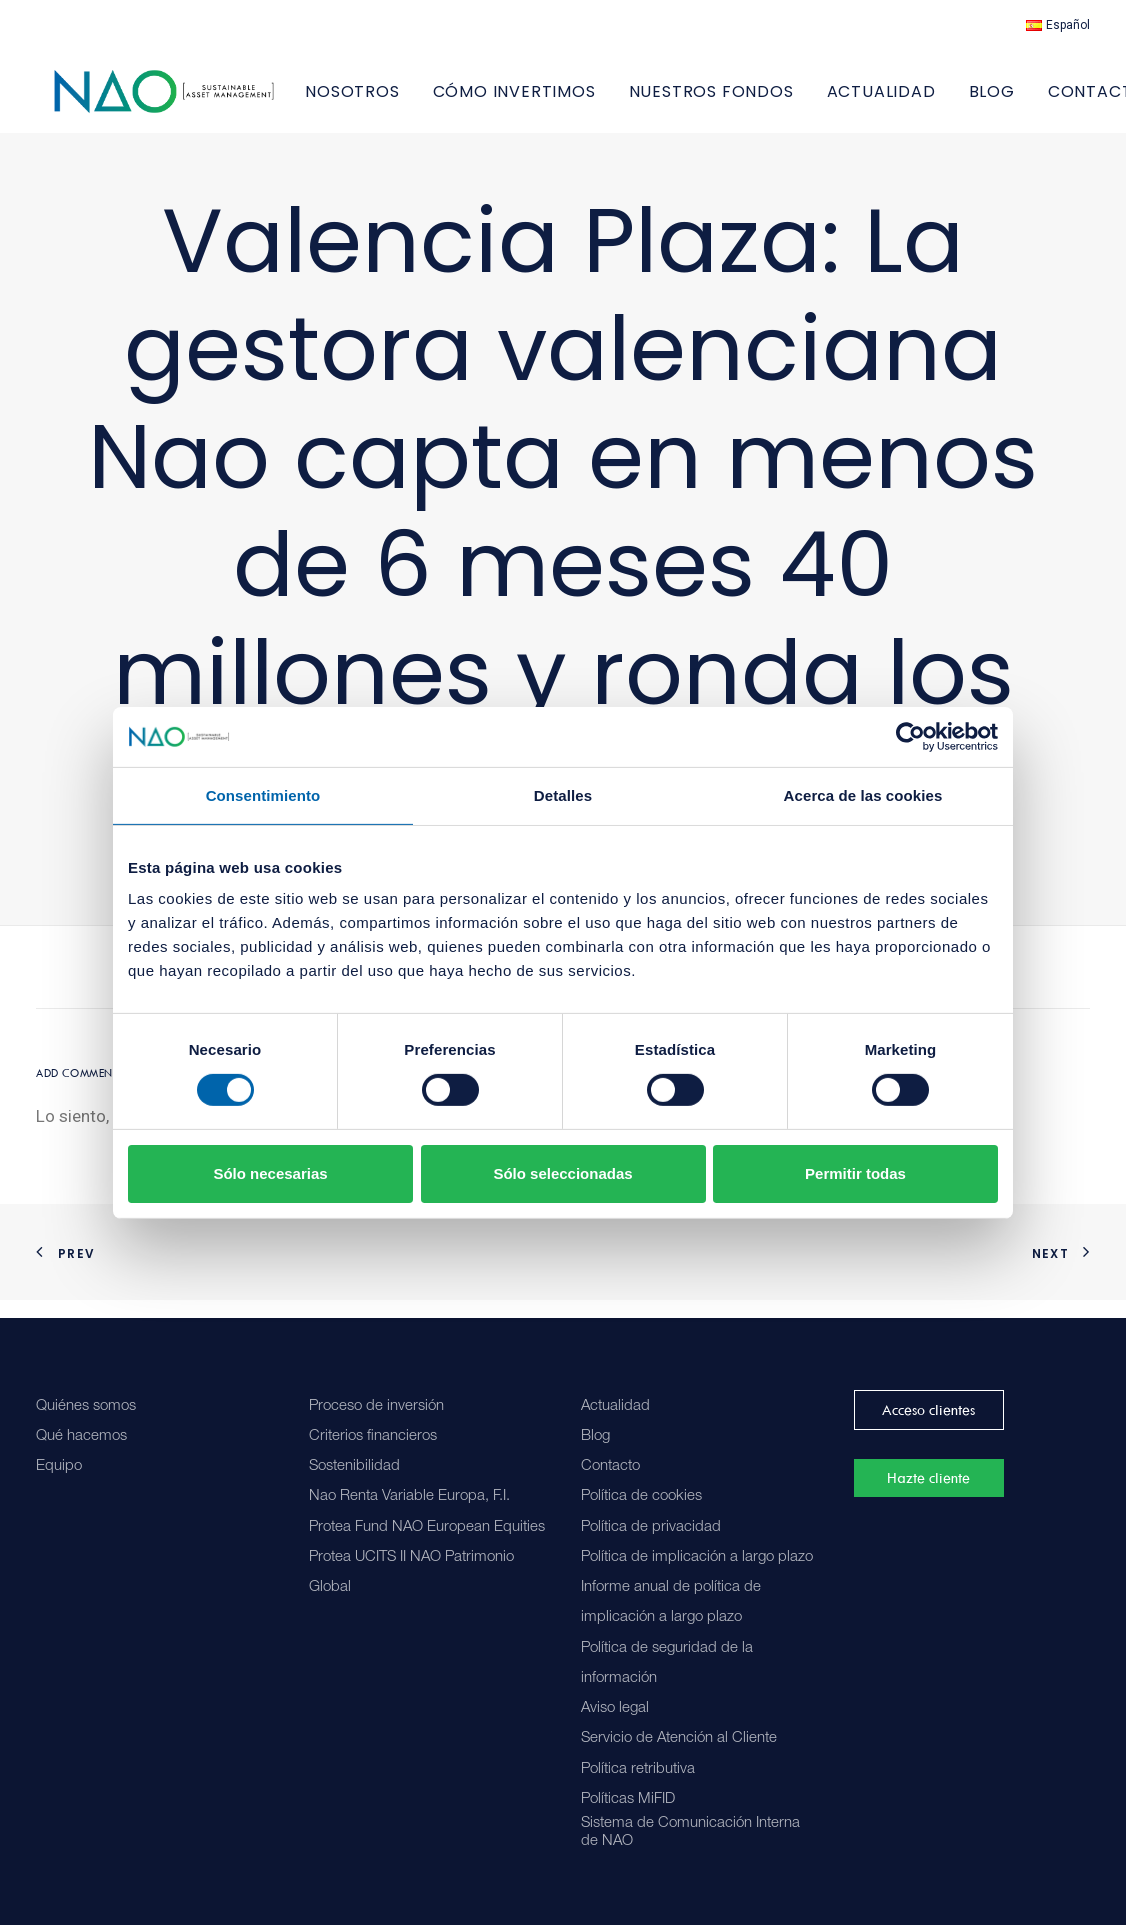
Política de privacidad (651, 1527)
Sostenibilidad (354, 1466)
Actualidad (615, 1406)
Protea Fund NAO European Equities (427, 1527)
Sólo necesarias (270, 1173)
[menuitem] (1058, 25)
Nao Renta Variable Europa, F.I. (409, 1497)
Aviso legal (615, 1708)
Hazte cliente (928, 1479)
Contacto (610, 1466)
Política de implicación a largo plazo (697, 1557)
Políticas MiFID (628, 1799)
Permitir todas (855, 1173)
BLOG (1044, 100)
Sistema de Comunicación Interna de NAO (690, 1832)
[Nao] (190, 100)
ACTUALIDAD (933, 100)
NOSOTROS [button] (405, 100)
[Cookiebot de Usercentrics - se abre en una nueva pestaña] (910, 736)
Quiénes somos (86, 1406)
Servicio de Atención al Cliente (679, 1739)
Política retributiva (638, 1769)
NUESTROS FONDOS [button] (763, 100)
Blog (595, 1436)
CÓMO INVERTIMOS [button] (566, 100)
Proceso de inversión (376, 1406)
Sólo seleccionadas (562, 1173)
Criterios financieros (373, 1436)
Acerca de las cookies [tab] (863, 794)
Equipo (59, 1466)
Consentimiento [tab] (263, 794)
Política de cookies (641, 1497)
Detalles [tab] (563, 794)
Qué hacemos (81, 1436)
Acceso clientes (928, 1410)
